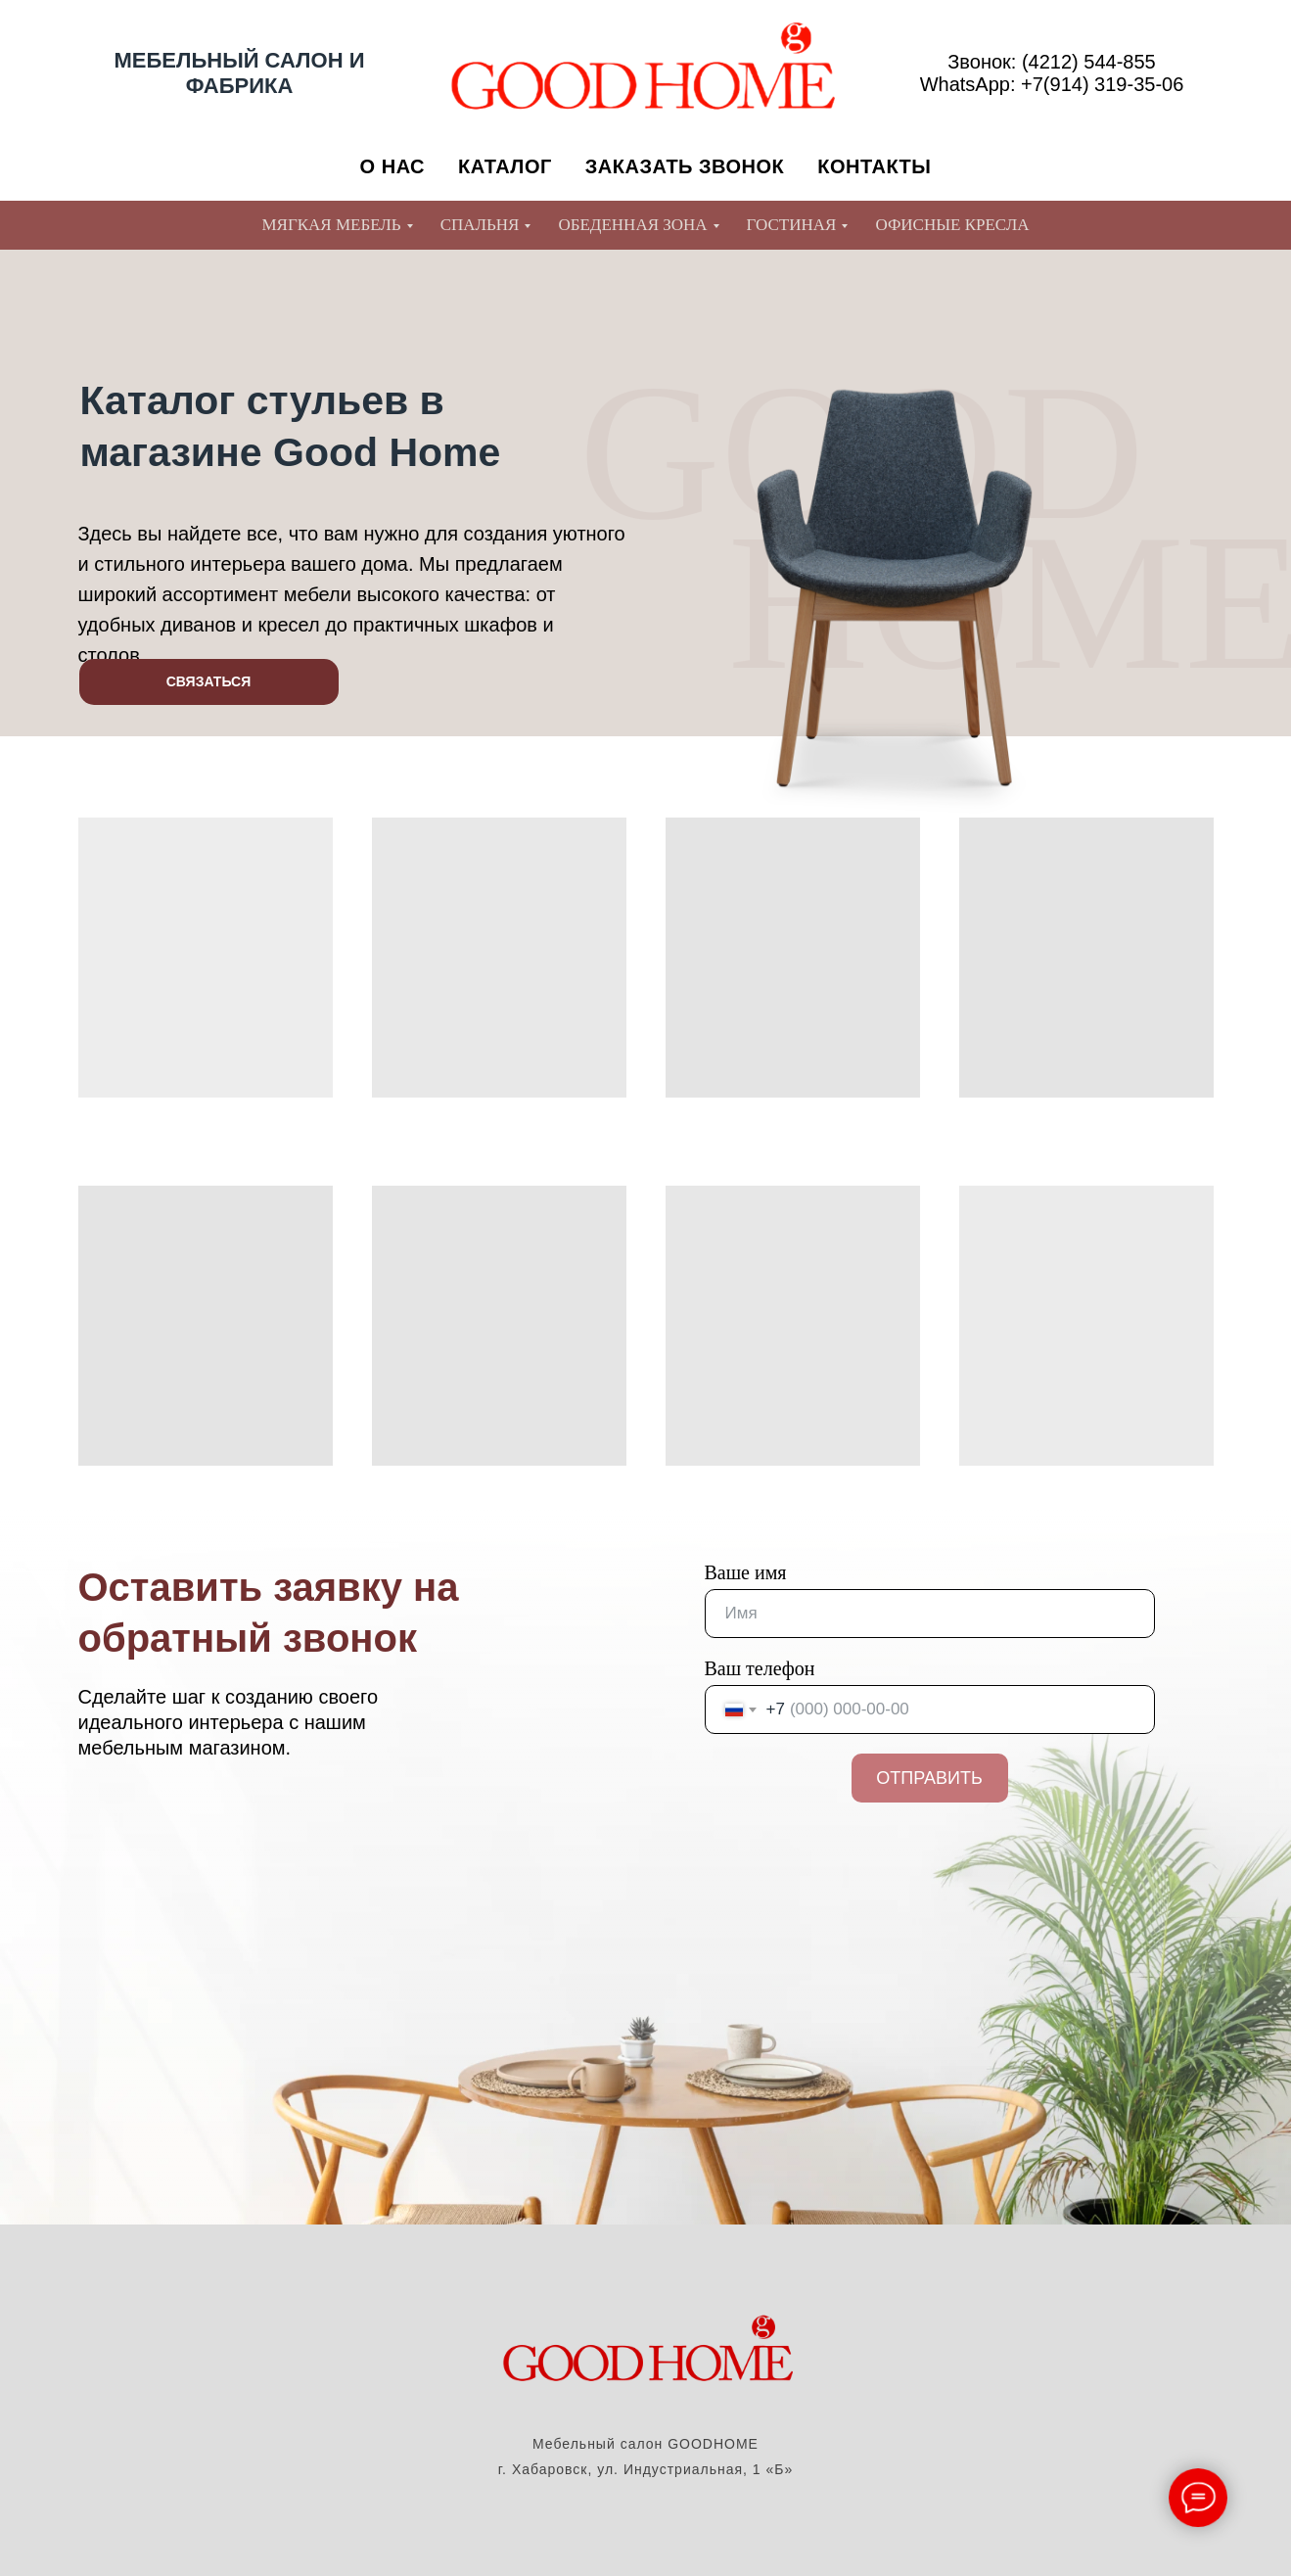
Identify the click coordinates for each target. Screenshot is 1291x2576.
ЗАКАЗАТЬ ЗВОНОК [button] (685, 166)
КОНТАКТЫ (874, 166)
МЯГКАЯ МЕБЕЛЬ (330, 224)
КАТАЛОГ (505, 166)
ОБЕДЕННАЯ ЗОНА (632, 224)
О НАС (392, 166)
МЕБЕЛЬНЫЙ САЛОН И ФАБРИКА (240, 73)
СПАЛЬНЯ (480, 224)
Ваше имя (746, 1572)
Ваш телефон (760, 1668)
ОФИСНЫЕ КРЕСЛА (952, 224)
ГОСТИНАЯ (792, 224)
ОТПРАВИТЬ (929, 1778)
